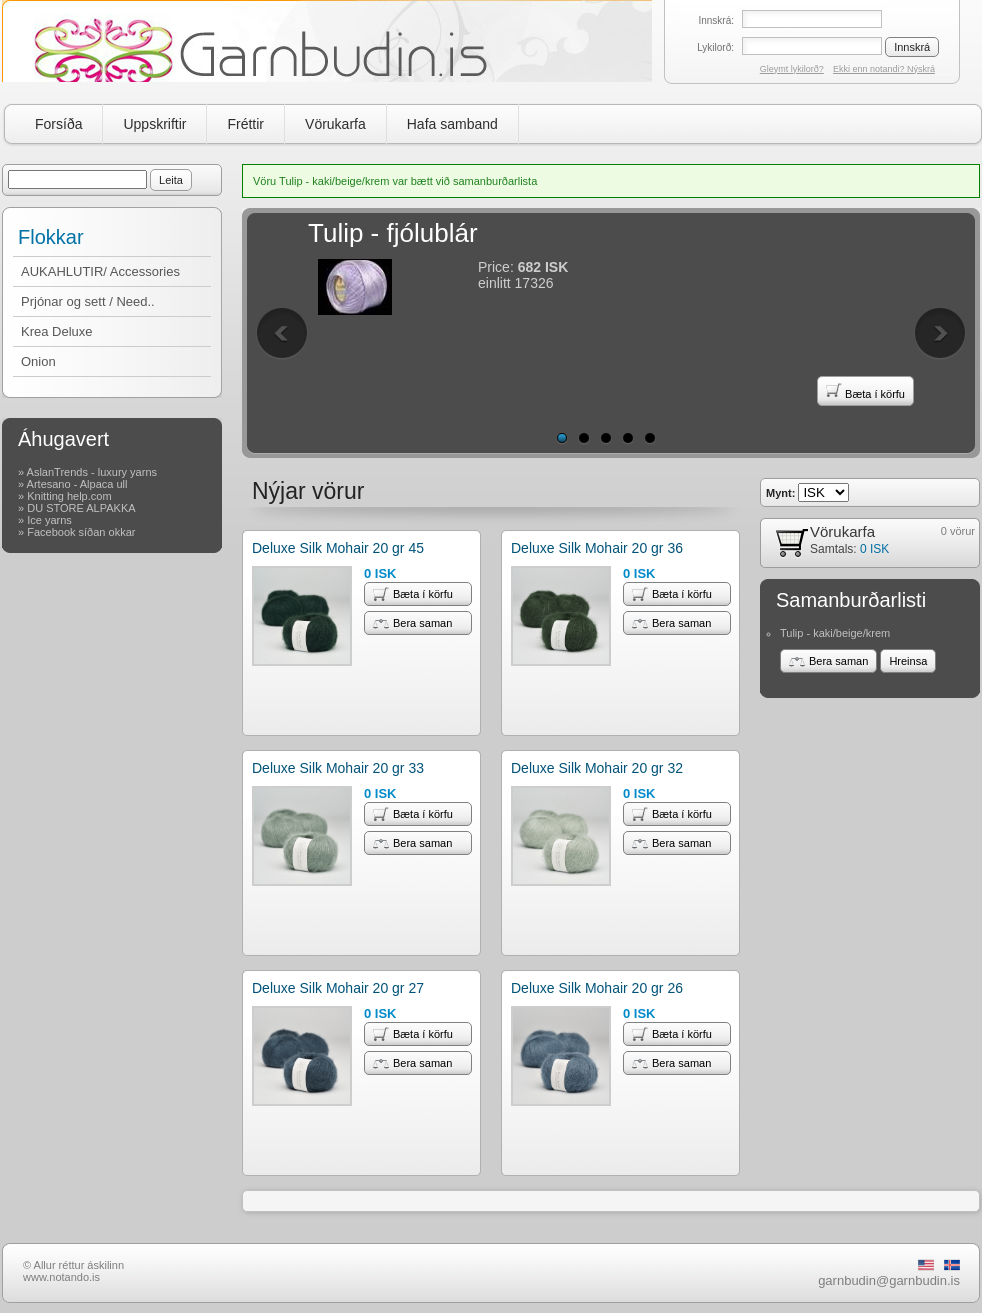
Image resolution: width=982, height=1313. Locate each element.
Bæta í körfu (865, 391)
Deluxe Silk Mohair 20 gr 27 (338, 988)
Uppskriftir (154, 124)
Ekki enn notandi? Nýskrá (884, 69)
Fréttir (245, 124)
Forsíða (58, 124)
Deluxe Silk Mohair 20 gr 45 (338, 548)
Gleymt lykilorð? (792, 69)
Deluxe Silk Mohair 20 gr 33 (338, 768)
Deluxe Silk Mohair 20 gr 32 (597, 768)
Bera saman (412, 623)
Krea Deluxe (57, 331)
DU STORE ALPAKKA (81, 508)
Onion (38, 361)
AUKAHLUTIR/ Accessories (100, 271)
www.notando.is (61, 1277)
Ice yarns (49, 520)
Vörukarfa (335, 124)
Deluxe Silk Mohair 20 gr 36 (597, 548)
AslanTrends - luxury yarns (92, 472)
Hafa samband (452, 124)
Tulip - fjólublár (393, 233)
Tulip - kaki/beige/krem (835, 633)
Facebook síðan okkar (81, 532)
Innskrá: (716, 20)
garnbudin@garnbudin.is (889, 1280)
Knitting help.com (69, 496)
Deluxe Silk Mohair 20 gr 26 (597, 988)
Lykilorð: (715, 47)
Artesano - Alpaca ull (77, 484)
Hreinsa (908, 661)
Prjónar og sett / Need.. (88, 301)
